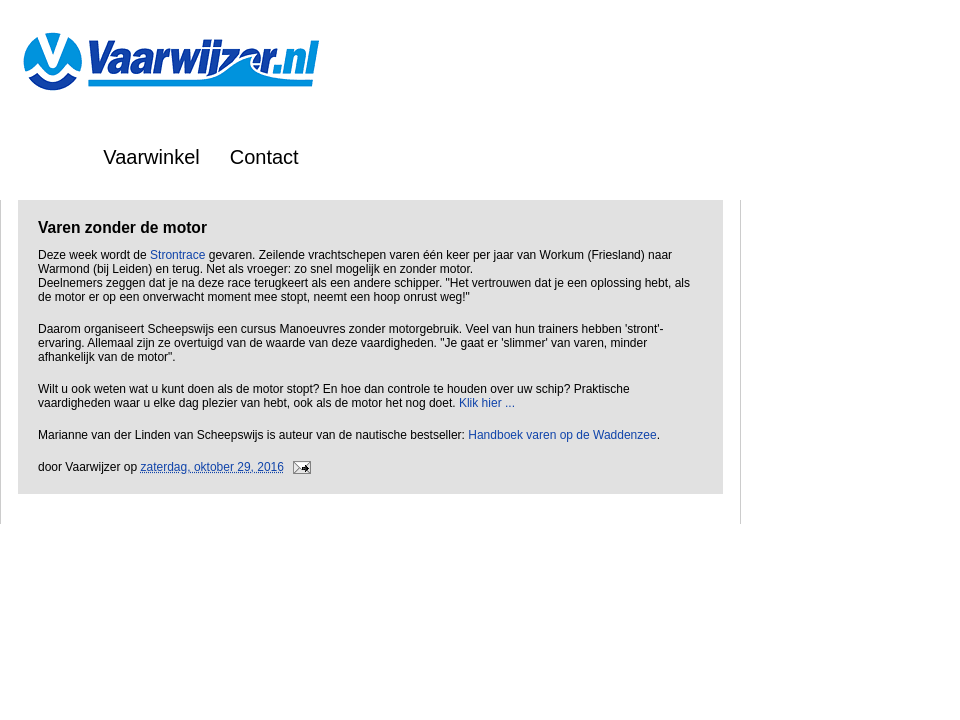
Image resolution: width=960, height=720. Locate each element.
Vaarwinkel (151, 157)
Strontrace (177, 255)
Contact (264, 157)
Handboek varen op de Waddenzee (562, 435)
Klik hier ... (487, 403)
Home (46, 157)
